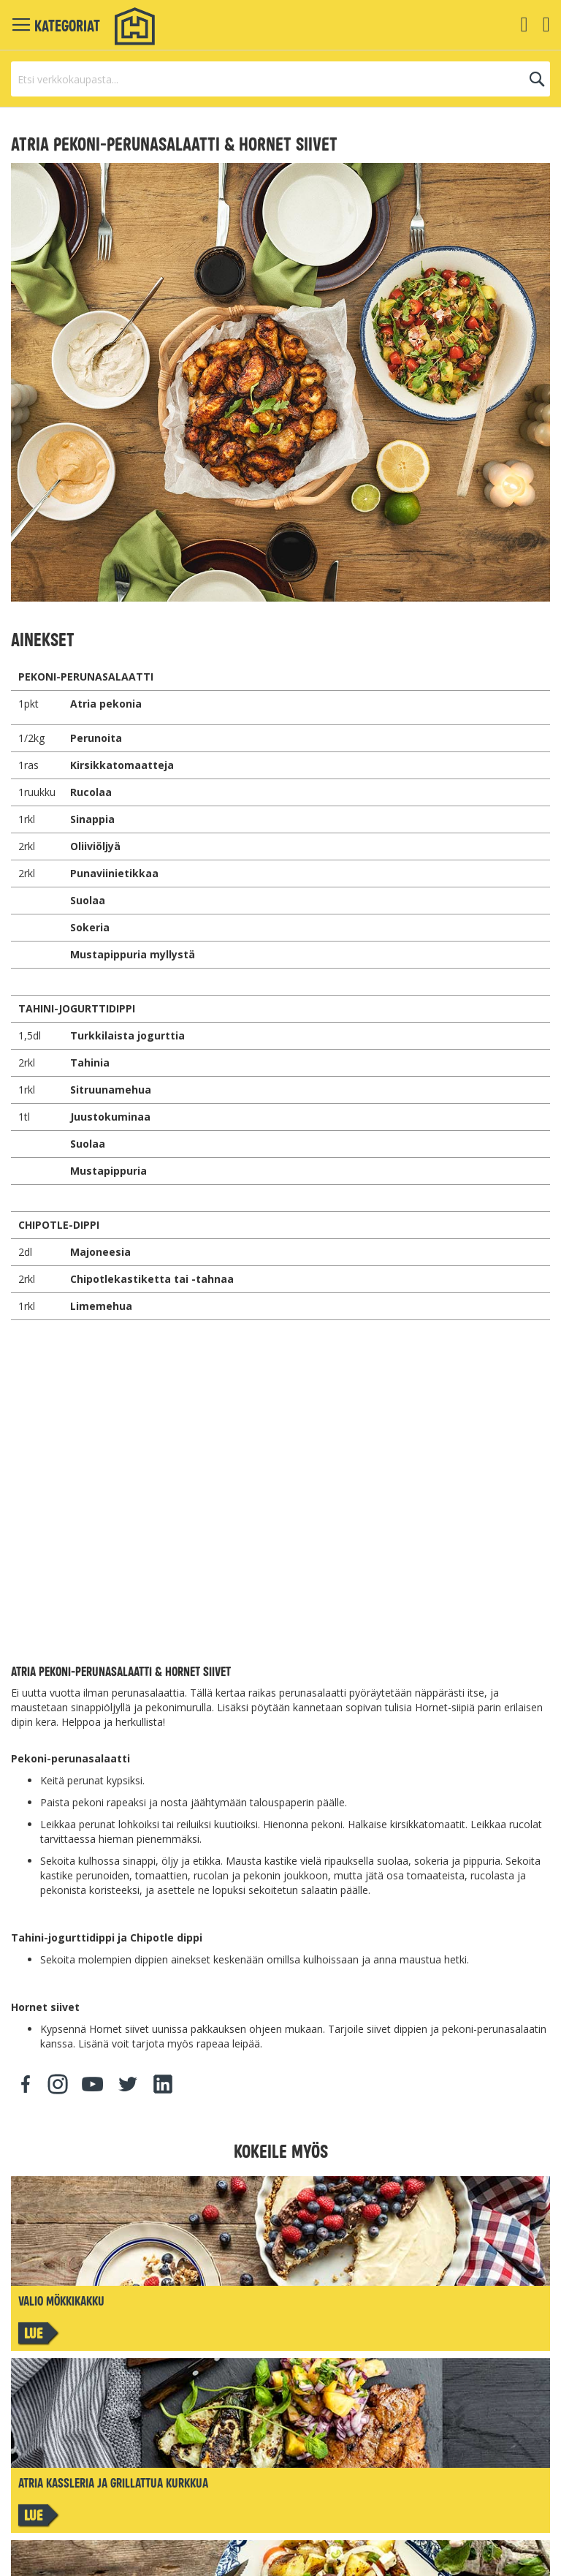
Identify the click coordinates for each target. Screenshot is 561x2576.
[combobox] (280, 78)
